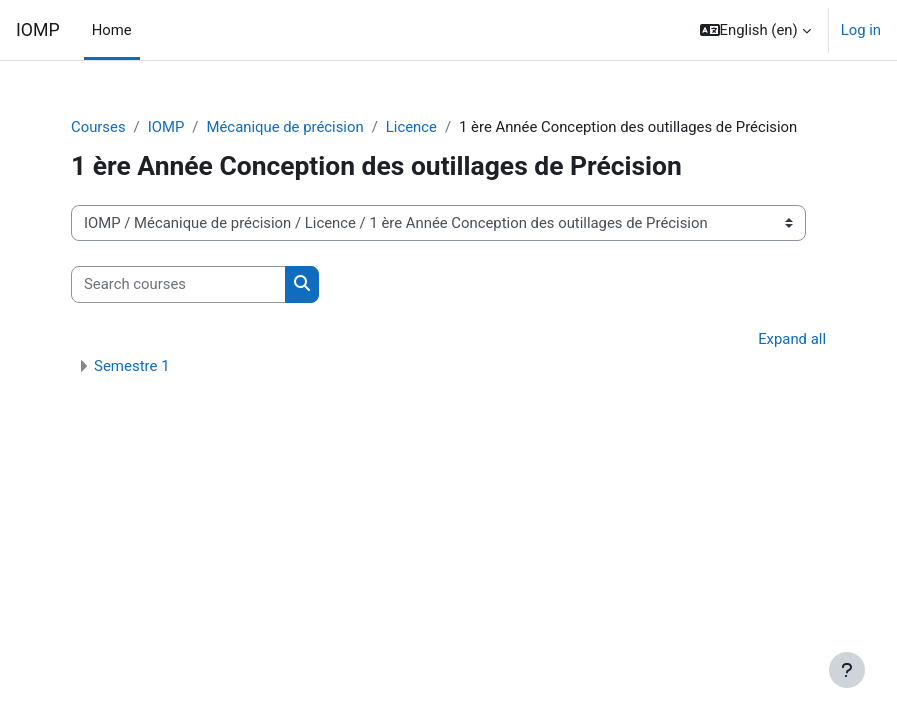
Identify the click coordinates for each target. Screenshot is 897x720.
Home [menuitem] (112, 30)
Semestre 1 (132, 366)
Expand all (792, 339)
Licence (411, 127)
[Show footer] (847, 670)
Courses (98, 127)
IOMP (38, 30)
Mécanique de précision (285, 127)
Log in (861, 30)
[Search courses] (178, 284)
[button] (755, 30)
